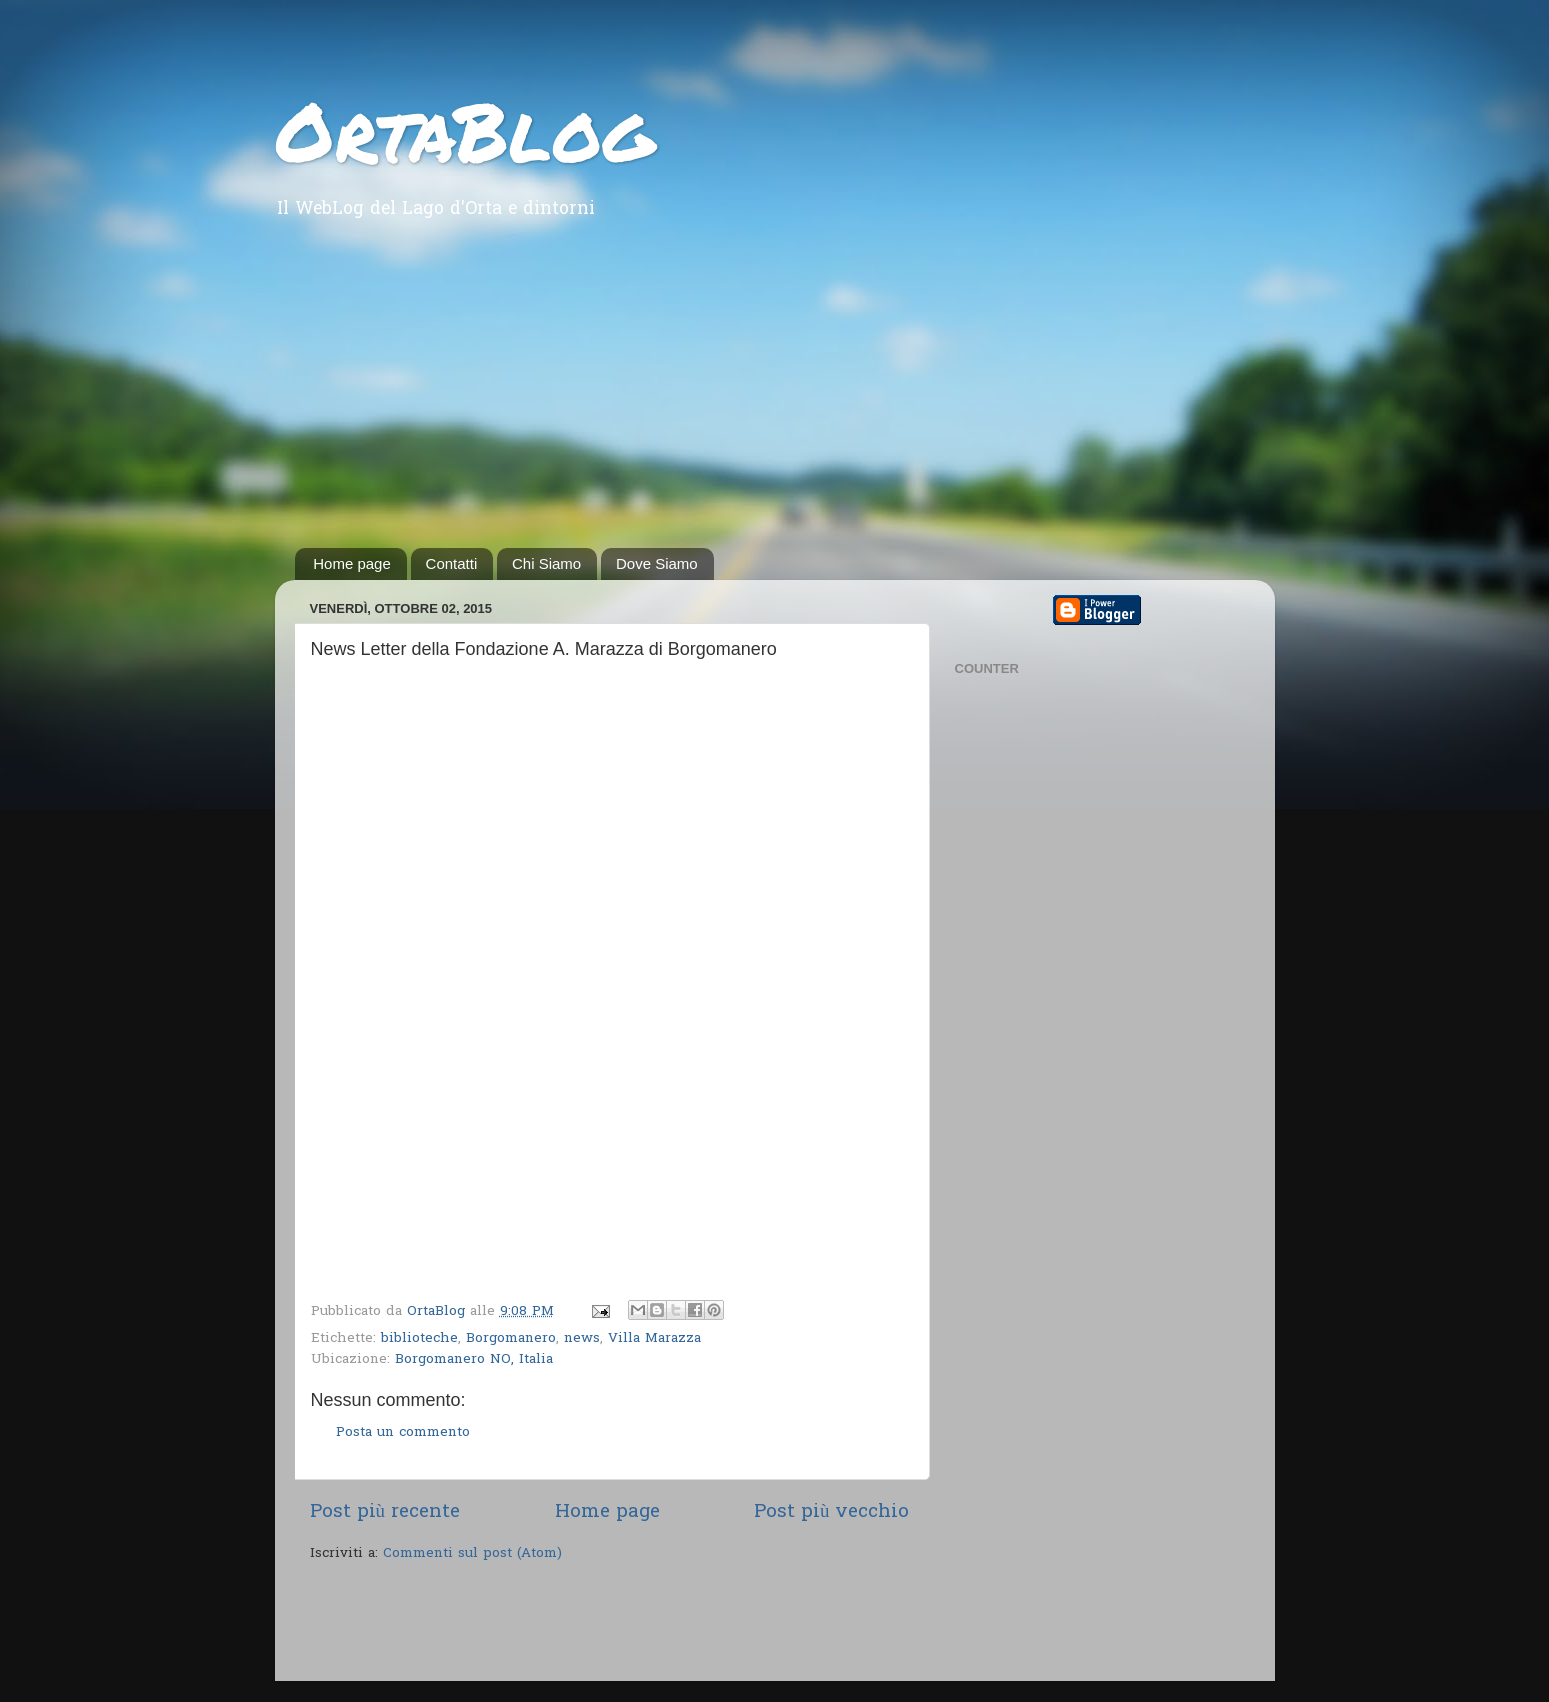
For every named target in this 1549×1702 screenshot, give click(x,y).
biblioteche (419, 1339)
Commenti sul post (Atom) (472, 1554)
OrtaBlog (464, 130)
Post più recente (385, 1512)
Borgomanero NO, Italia (474, 1360)
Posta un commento (403, 1433)
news (582, 1339)
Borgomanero (511, 1339)
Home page (352, 563)
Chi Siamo (546, 563)
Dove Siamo (657, 563)
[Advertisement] (775, 398)
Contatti (452, 563)
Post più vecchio (831, 1512)
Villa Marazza (654, 1339)
